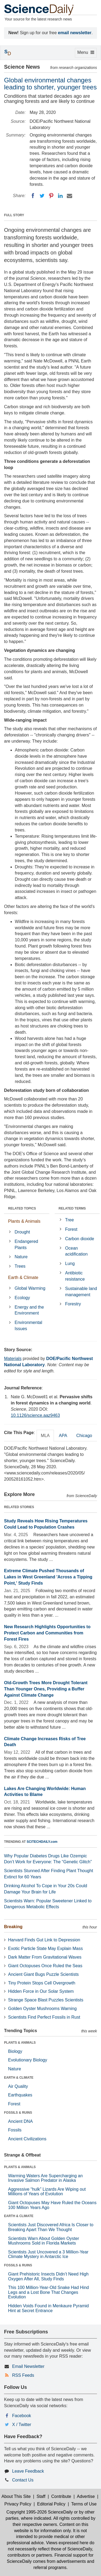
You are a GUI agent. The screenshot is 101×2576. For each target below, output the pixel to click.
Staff (41, 2496)
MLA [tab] (45, 1435)
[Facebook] (33, 196)
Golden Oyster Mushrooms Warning (42, 2008)
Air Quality (18, 2086)
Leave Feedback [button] (28, 2471)
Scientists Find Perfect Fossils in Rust (44, 2017)
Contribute (61, 2496)
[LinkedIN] (60, 196)
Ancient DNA (20, 2121)
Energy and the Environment (29, 1310)
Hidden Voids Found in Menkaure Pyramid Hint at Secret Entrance (48, 2308)
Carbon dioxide (79, 1238)
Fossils (15, 2130)
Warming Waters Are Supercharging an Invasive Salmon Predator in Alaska (45, 2178)
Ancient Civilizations (27, 2139)
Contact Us (22, 2480)
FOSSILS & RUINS (18, 2112)
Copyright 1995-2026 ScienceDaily (39, 2512)
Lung (70, 1263)
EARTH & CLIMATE (18, 2077)
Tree (69, 1220)
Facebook (21, 2415)
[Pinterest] (51, 196)
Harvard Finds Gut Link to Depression (44, 1940)
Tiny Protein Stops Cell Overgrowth (41, 1983)
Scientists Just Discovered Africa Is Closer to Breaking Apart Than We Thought (50, 2227)
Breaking (13, 1926)
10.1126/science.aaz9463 (35, 1415)
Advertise (86, 2496)
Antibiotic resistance (75, 1276)
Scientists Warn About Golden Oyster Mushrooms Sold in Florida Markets (43, 2241)
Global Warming (30, 1288)
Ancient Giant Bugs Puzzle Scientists (43, 1974)
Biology (15, 2051)
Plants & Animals (24, 1221)
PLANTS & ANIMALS (20, 2042)
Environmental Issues (28, 1325)
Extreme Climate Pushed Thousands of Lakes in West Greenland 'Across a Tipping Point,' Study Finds (48, 1576)
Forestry (73, 1304)
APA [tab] (63, 1435)
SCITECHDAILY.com (42, 1842)
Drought (22, 1232)
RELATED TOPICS (22, 1208)
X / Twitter (21, 2424)
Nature (21, 1256)
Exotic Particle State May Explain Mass (45, 1948)
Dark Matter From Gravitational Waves (44, 1957)
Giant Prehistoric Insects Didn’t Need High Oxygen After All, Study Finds (48, 2276)
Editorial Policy (51, 2504)
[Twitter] (42, 196)
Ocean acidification (76, 1251)
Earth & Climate (23, 1277)
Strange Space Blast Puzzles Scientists (45, 2000)
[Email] (69, 196)
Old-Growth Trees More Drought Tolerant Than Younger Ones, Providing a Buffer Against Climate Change (46, 1688)
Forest (71, 1229)
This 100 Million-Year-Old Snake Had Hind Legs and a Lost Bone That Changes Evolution (48, 2292)
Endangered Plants (26, 1244)
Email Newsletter (28, 2366)
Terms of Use (83, 2504)
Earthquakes (20, 2095)
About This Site (16, 2496)
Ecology (22, 1297)
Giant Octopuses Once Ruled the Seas (45, 1965)
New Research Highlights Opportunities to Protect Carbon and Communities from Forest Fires (47, 1632)
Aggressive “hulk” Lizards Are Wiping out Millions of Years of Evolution (47, 2191)
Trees (20, 1266)
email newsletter (75, 32)
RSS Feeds (23, 2375)
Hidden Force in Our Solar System (41, 1991)
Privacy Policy (17, 2504)
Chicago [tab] (84, 1435)
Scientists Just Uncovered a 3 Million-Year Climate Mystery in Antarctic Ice (48, 2254)
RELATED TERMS (72, 1208)
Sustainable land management (81, 1291)
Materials (13, 1358)
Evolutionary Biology (27, 2060)
